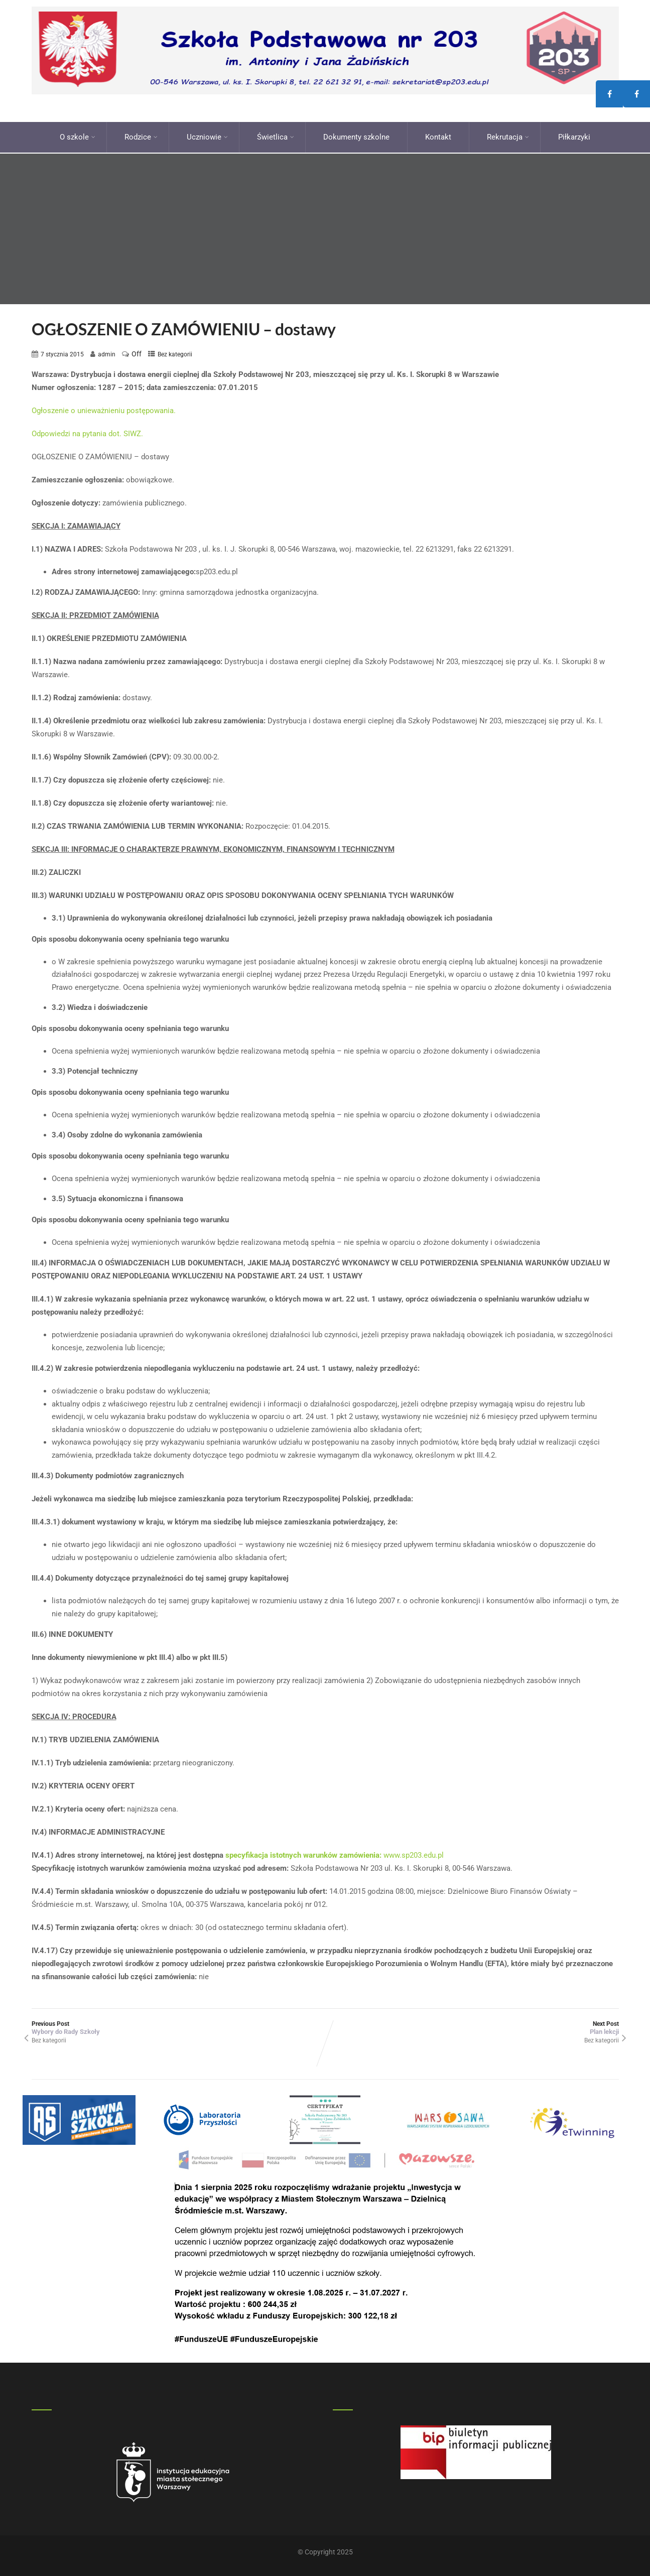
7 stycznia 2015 (62, 351)
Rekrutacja (508, 135)
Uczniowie (207, 135)
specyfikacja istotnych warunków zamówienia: (303, 1852)
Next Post (472, 2025)
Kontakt (438, 135)
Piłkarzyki (574, 135)
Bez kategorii (175, 351)
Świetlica (275, 135)
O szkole (77, 135)
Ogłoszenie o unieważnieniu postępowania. (104, 407)
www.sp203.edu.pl (412, 1852)
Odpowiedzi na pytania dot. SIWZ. (87, 430)
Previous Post (178, 2025)
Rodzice (141, 135)
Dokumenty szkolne (356, 135)
